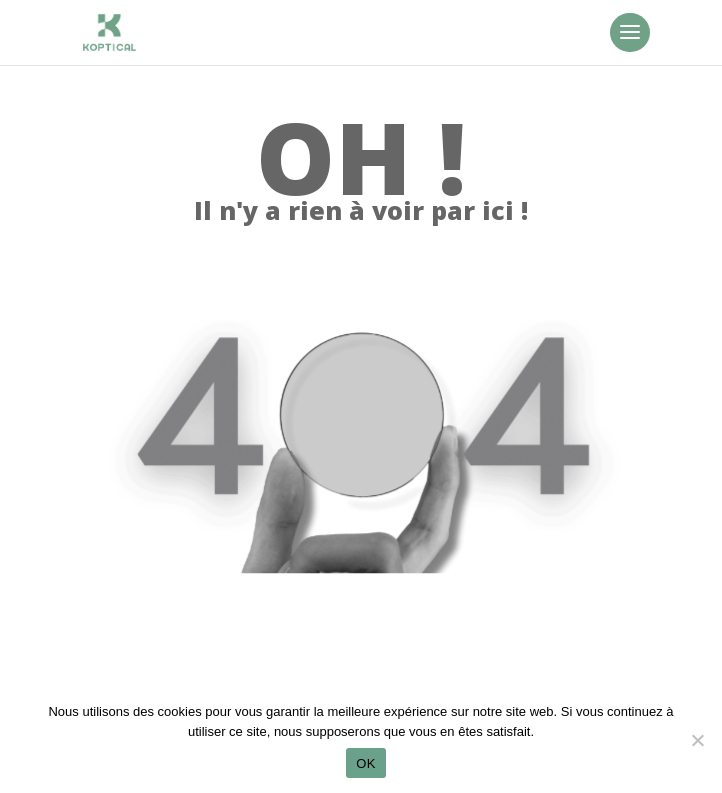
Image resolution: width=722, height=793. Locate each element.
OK (365, 763)
